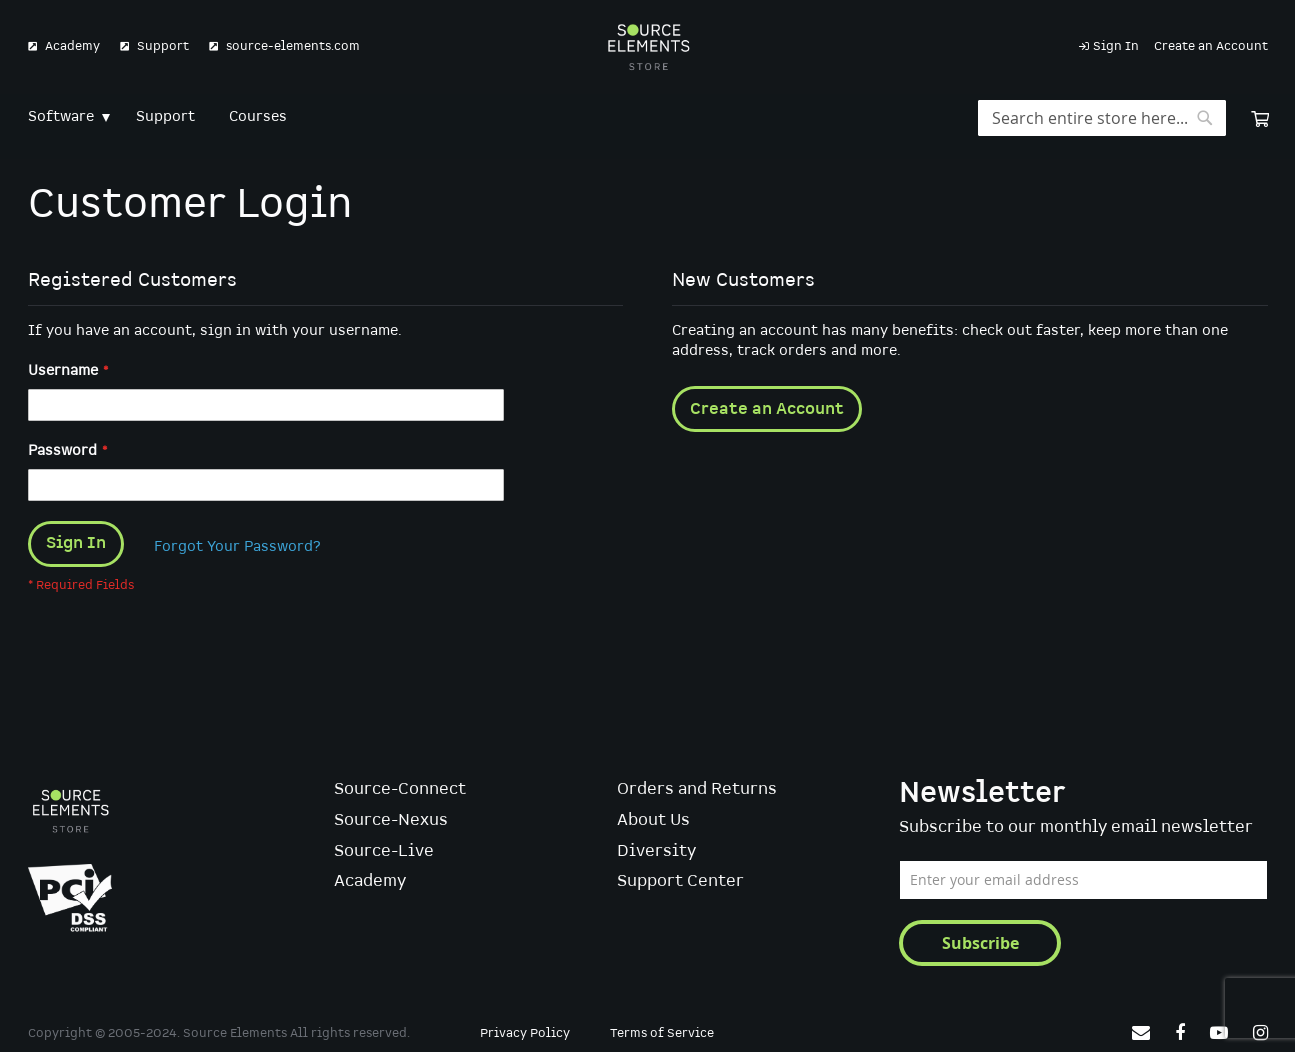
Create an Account (1211, 46)
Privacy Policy (525, 1034)
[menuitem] (65, 117)
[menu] (648, 117)
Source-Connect (400, 790)
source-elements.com (293, 46)
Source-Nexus (391, 820)
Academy (72, 46)
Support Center (680, 882)
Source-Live (384, 851)
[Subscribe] (980, 943)
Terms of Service (662, 1034)
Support (163, 46)
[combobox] (1102, 118)
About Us (653, 820)
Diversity (656, 851)
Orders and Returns (697, 790)
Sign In (1116, 46)
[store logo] (647, 47)
